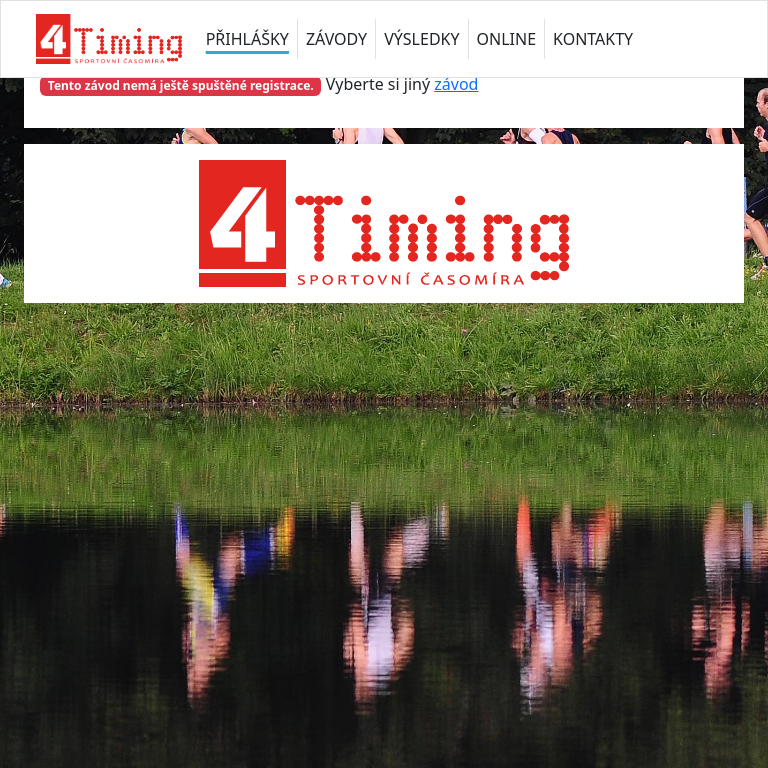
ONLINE (507, 39)
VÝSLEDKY (421, 39)
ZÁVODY (336, 39)
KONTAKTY (593, 39)
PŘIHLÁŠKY (247, 39)
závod (456, 84)
